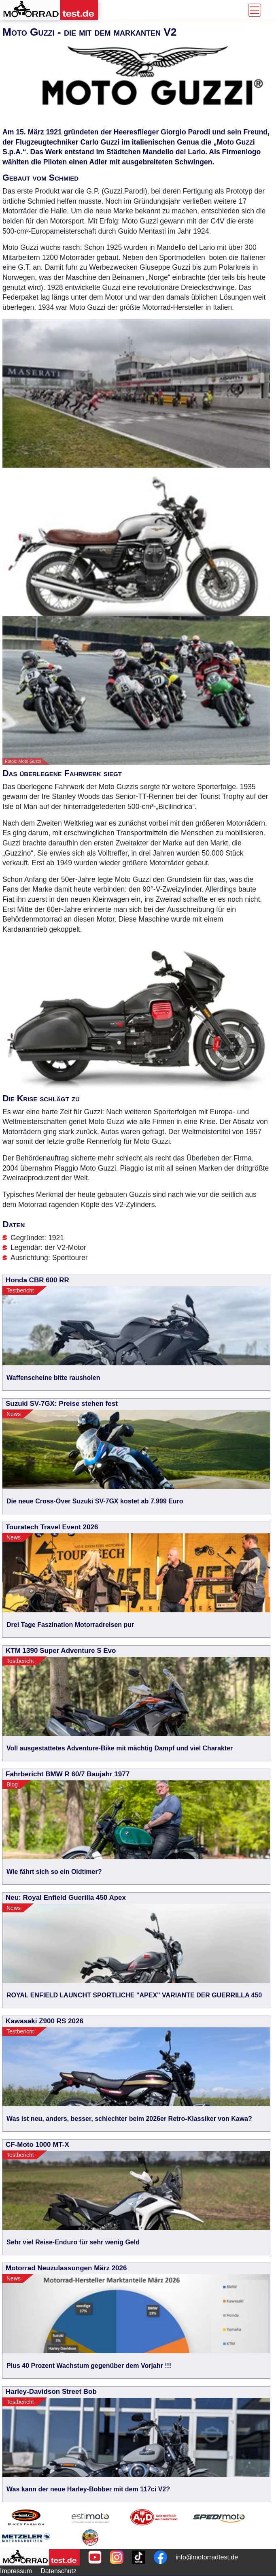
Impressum (16, 2570)
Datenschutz (58, 2570)
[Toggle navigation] (254, 10)
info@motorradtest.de (207, 2557)
